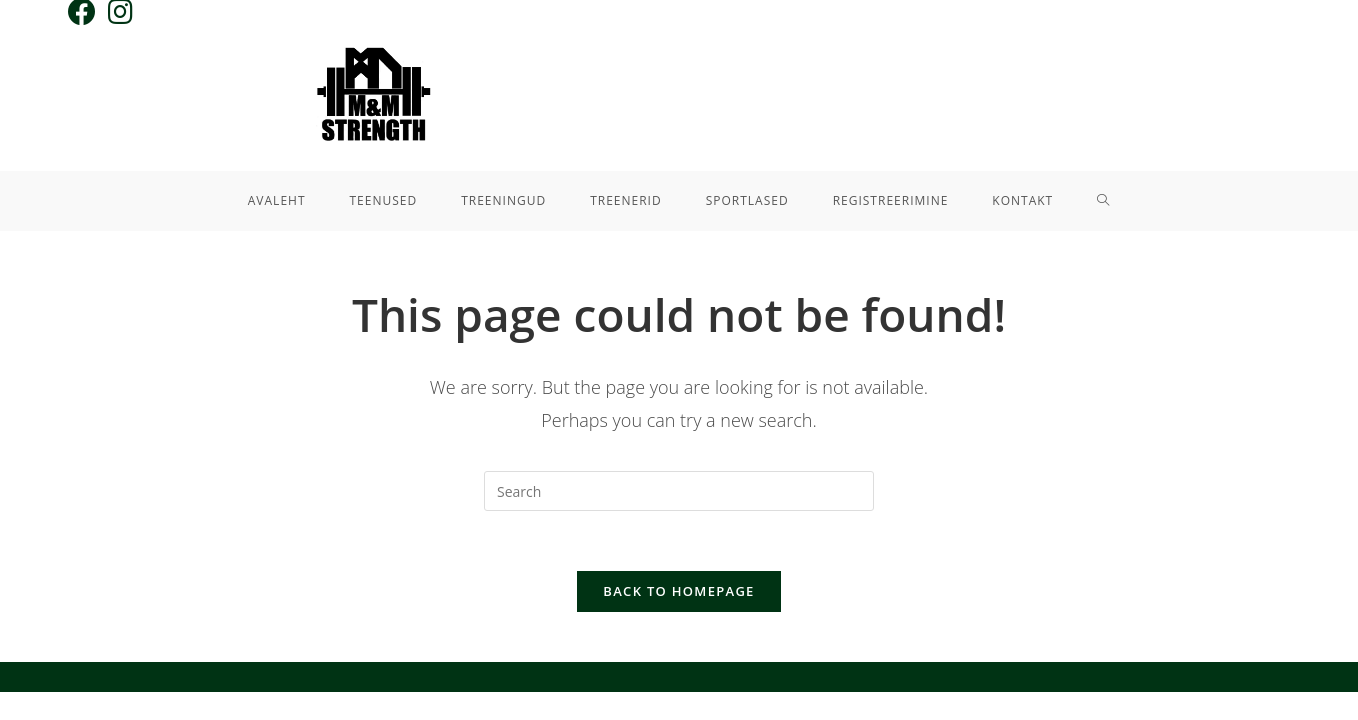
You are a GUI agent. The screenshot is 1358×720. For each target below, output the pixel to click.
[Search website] (1103, 201)
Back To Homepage (678, 591)
